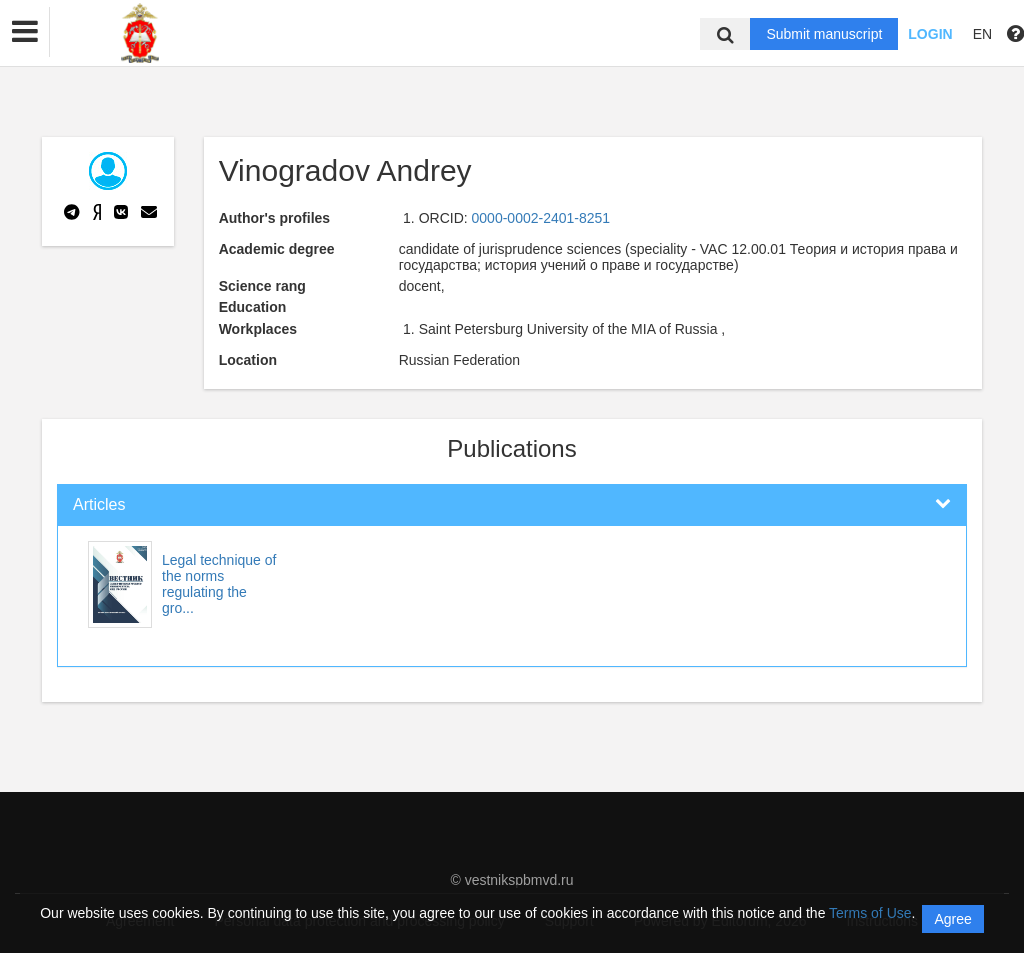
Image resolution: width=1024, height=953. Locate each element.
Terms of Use (870, 913)
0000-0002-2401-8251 (541, 218)
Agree (952, 919)
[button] (25, 32)
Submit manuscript (824, 34)
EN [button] (982, 34)
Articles (99, 504)
